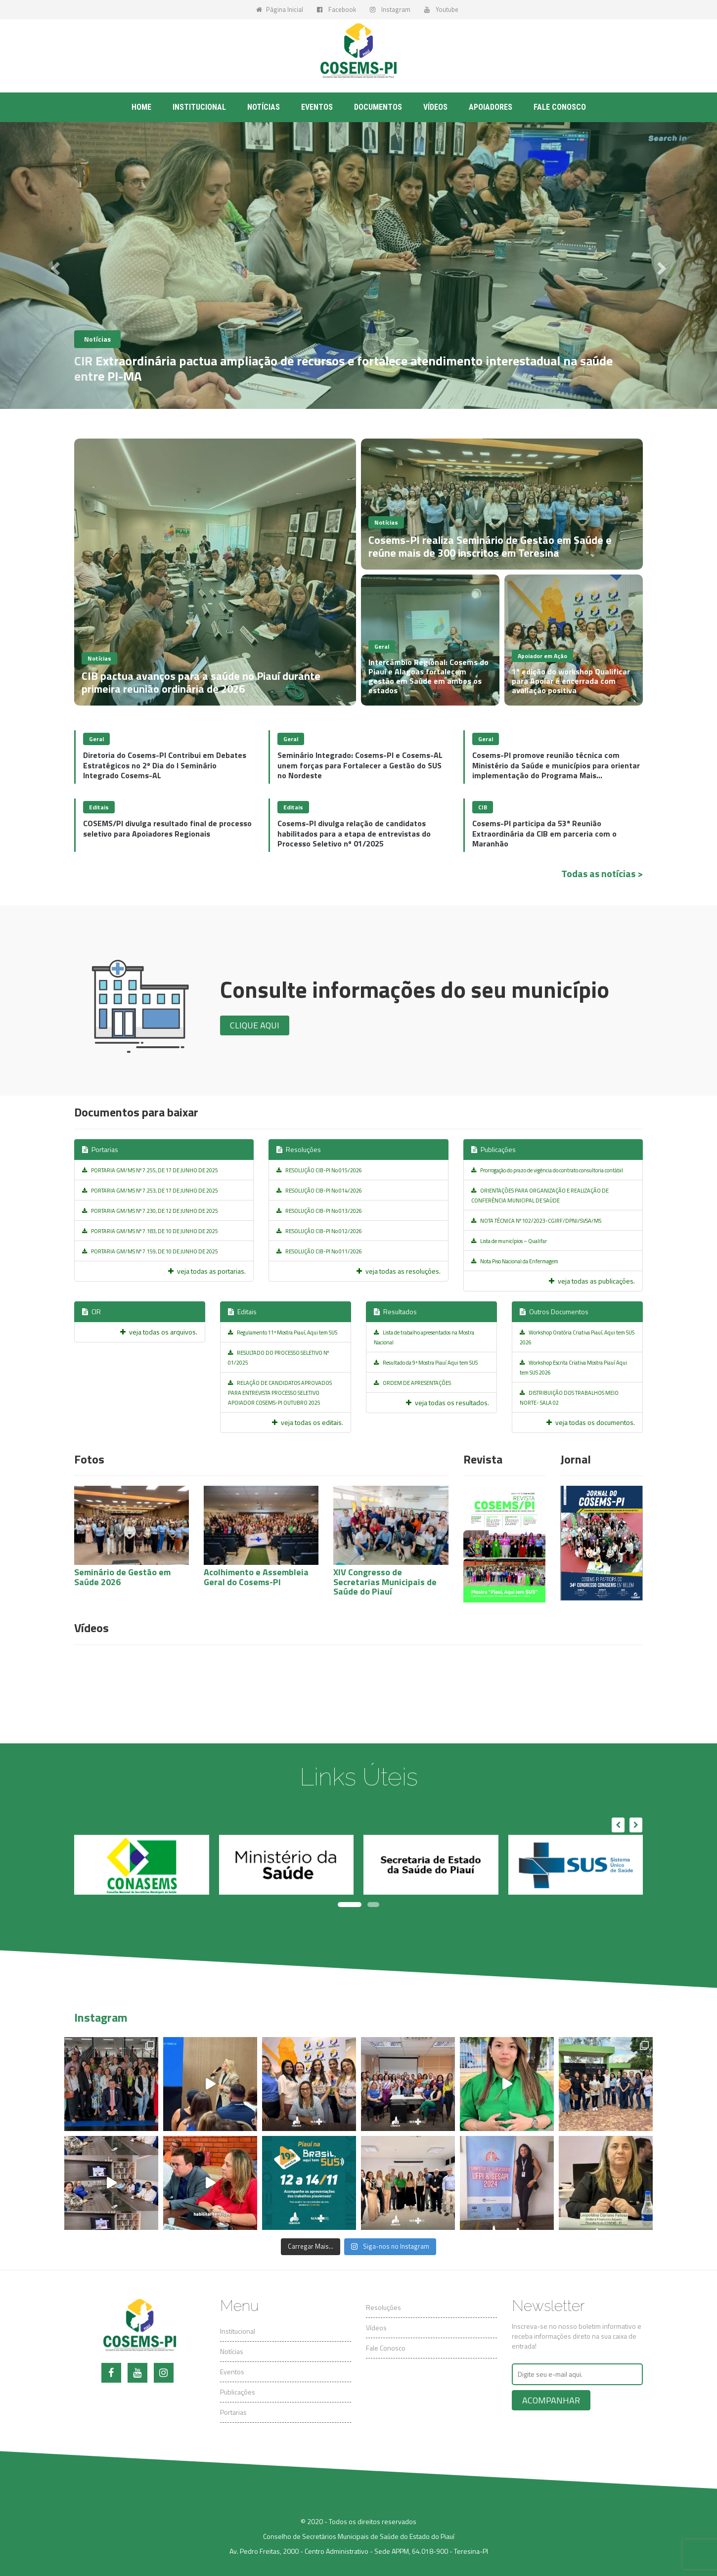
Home (141, 107)
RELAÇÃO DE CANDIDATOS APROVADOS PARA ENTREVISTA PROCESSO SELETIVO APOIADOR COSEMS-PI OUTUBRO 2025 (280, 1393)
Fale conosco (560, 107)
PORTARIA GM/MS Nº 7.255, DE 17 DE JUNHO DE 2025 (150, 1170)
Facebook (336, 9)
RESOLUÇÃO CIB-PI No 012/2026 (319, 1231)
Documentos (378, 107)
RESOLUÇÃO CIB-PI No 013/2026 (319, 1211)
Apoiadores (490, 107)
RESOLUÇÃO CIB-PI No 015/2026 (319, 1170)
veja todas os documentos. (590, 1422)
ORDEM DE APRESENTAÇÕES (412, 1383)
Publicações (493, 1149)
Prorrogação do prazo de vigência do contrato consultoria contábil (547, 1170)
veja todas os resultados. (447, 1402)
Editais (242, 1311)
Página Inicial (279, 9)
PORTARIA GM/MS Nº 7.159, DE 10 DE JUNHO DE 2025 (150, 1251)
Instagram (390, 9)
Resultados (395, 1311)
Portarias (100, 1149)
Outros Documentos (554, 1311)
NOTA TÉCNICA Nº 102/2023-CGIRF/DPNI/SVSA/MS (536, 1221)
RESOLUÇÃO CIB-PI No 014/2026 (319, 1191)
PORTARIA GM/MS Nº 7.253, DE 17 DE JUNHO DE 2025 (150, 1191)
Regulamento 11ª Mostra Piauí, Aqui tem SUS (282, 1332)
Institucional (199, 107)
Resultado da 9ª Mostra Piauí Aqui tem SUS (426, 1363)
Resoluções (298, 1149)
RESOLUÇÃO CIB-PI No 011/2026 (319, 1251)
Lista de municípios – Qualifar (509, 1241)
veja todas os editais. (307, 1422)
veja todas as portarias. (207, 1271)
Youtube (441, 9)
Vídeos (435, 107)
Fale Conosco (385, 2348)
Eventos (317, 107)
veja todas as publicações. (592, 1281)
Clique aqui (254, 1025)
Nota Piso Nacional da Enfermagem (514, 1261)
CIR (91, 1311)
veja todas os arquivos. (158, 1332)
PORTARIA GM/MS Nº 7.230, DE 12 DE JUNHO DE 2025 (150, 1211)
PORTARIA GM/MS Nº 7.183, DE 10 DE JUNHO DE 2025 (150, 1231)
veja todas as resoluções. (399, 1271)
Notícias (263, 107)
